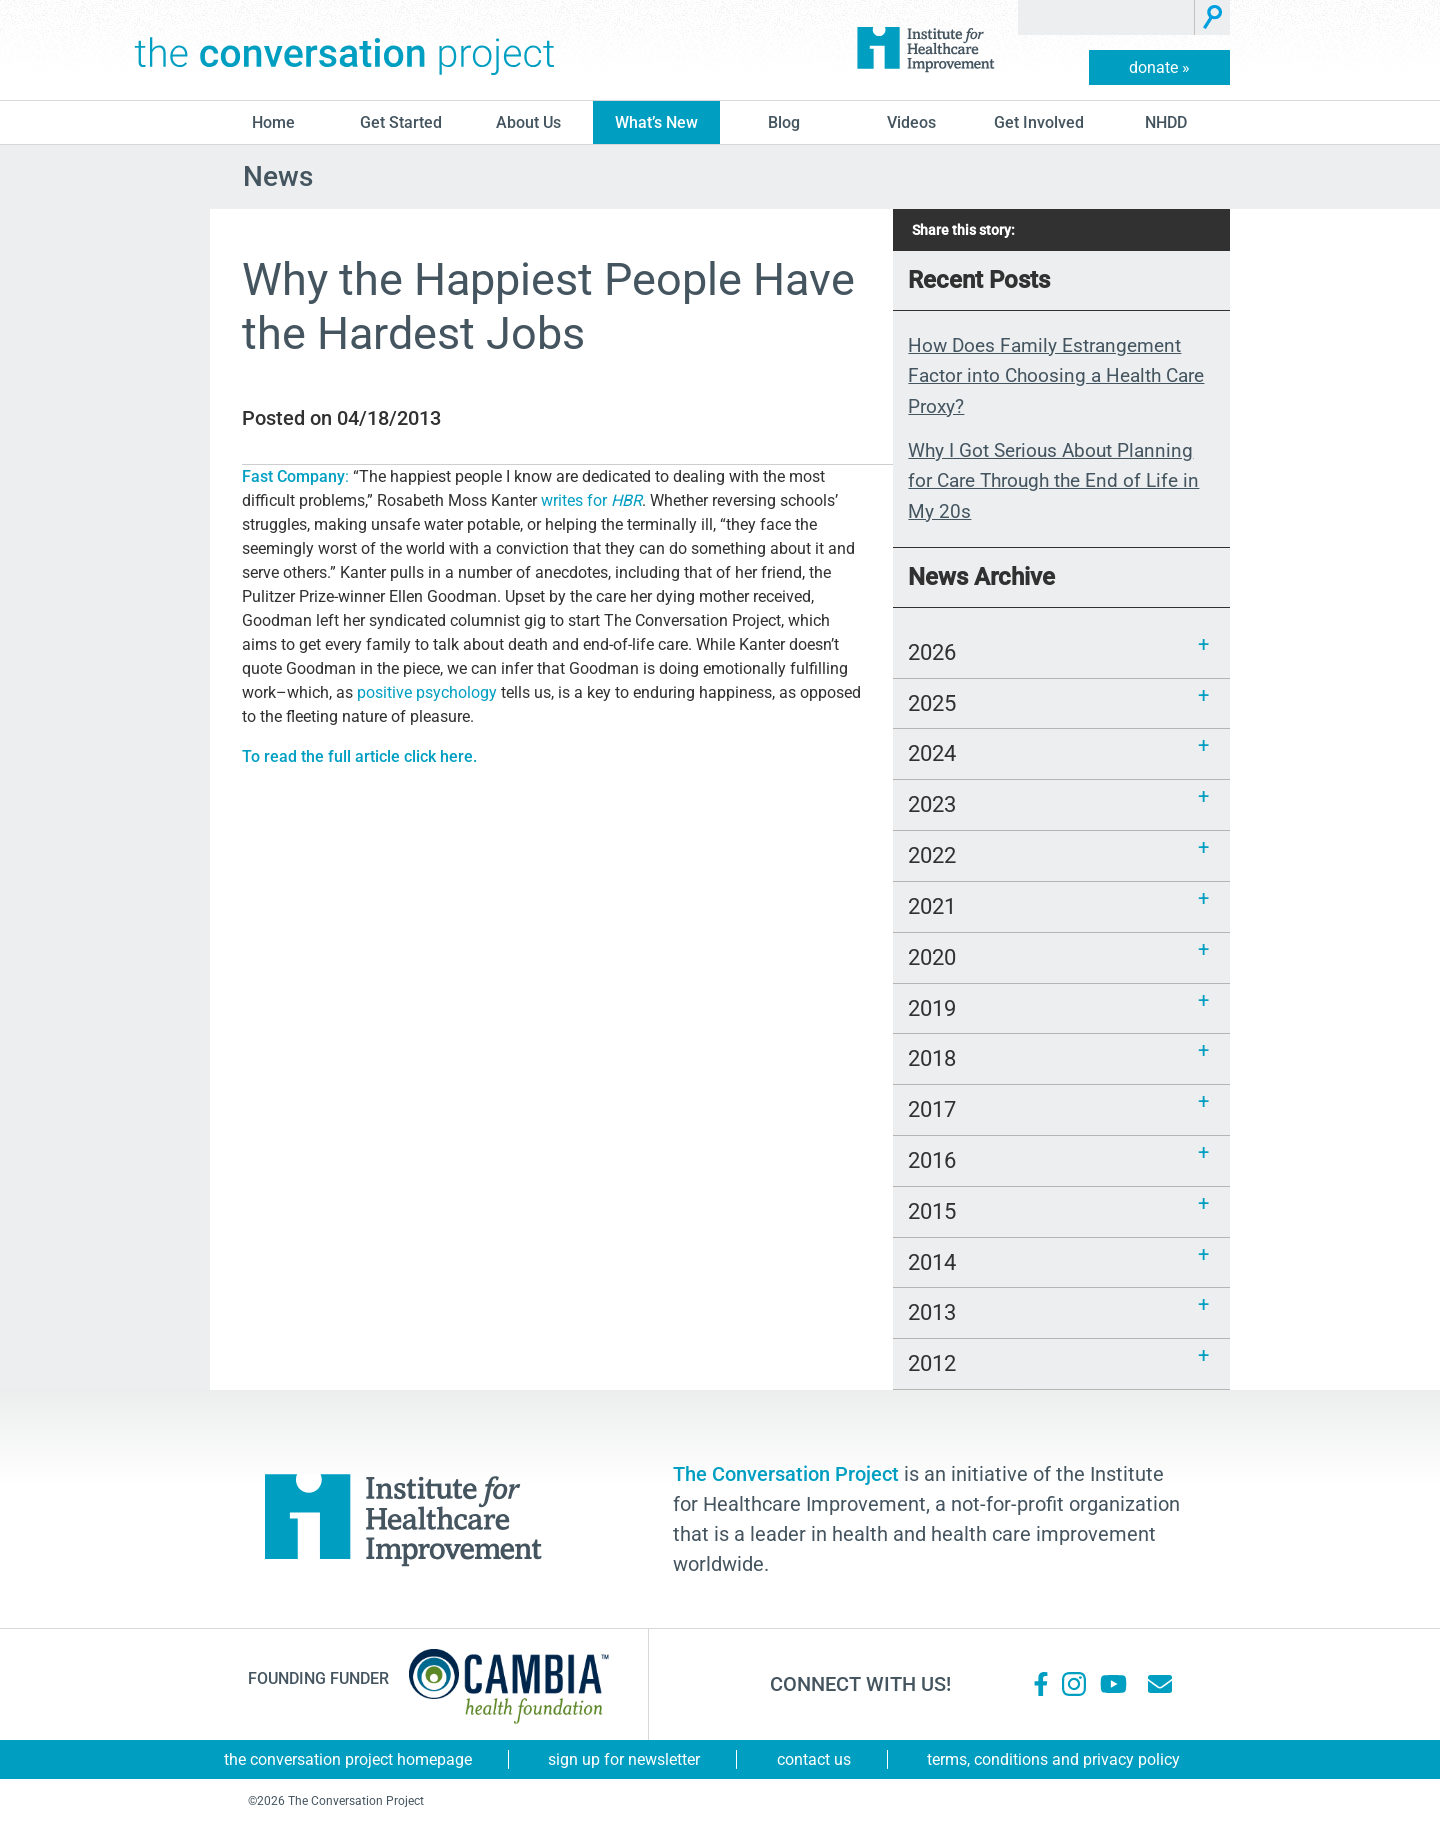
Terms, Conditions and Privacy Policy (1053, 1759)
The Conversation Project (345, 50)
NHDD (1166, 122)
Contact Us (814, 1759)
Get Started (401, 122)
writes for (591, 500)
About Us (528, 122)
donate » (1159, 67)
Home (273, 122)
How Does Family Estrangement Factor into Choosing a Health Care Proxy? (1056, 376)
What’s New (656, 122)
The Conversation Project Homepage (348, 1759)
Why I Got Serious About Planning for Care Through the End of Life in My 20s (1053, 481)
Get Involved (1039, 122)
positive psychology (427, 692)
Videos (911, 122)
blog (784, 122)
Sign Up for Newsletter (624, 1759)
